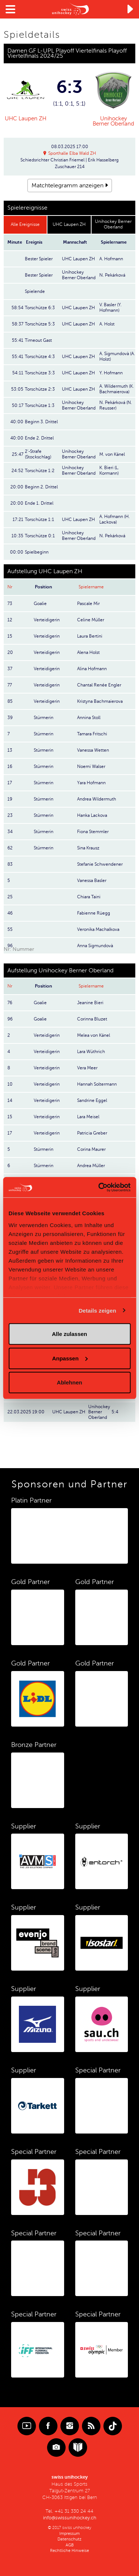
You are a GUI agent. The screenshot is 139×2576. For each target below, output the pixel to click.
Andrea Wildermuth (96, 799)
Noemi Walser (91, 766)
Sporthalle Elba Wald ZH (72, 153)
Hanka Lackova (92, 815)
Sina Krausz (88, 848)
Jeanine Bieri (90, 1002)
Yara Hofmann (91, 782)
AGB (70, 2545)
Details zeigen (97, 1310)
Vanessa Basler (91, 880)
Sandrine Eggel (92, 1100)
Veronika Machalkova (98, 929)
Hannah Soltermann (97, 1084)
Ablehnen (69, 1382)
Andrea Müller (91, 1165)
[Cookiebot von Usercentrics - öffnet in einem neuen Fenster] (98, 1187)
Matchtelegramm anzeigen (67, 185)
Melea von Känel (93, 1035)
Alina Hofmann (92, 668)
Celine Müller (90, 619)
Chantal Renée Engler (99, 685)
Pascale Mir (88, 603)
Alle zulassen (69, 1334)
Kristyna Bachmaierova (100, 701)
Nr (9, 586)
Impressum (69, 2533)
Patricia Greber (92, 1133)
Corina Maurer (91, 1149)
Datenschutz (69, 2539)
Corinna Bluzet (92, 1019)
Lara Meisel (88, 1116)
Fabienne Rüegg (93, 913)
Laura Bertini (89, 636)
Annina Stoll (88, 717)
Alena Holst (88, 652)
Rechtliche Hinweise (69, 2550)
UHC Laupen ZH (25, 118)
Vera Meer (87, 1067)
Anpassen (69, 1358)
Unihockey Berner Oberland (113, 121)
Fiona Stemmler (93, 831)
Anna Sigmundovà (95, 945)
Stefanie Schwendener (100, 864)
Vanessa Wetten (93, 750)
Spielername (91, 586)
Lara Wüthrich (91, 1051)
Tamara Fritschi (92, 733)
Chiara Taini (88, 896)
